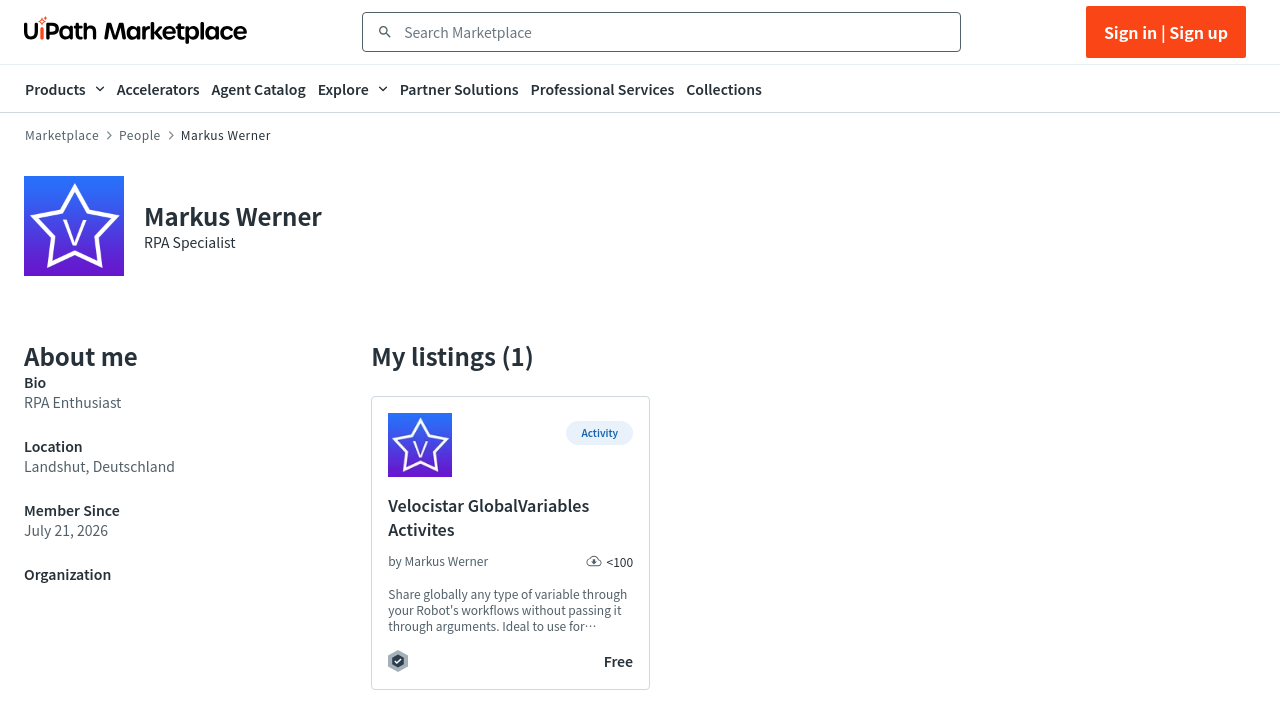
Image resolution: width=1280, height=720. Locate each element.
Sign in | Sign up (1166, 32)
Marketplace (62, 135)
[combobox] (675, 32)
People (140, 135)
